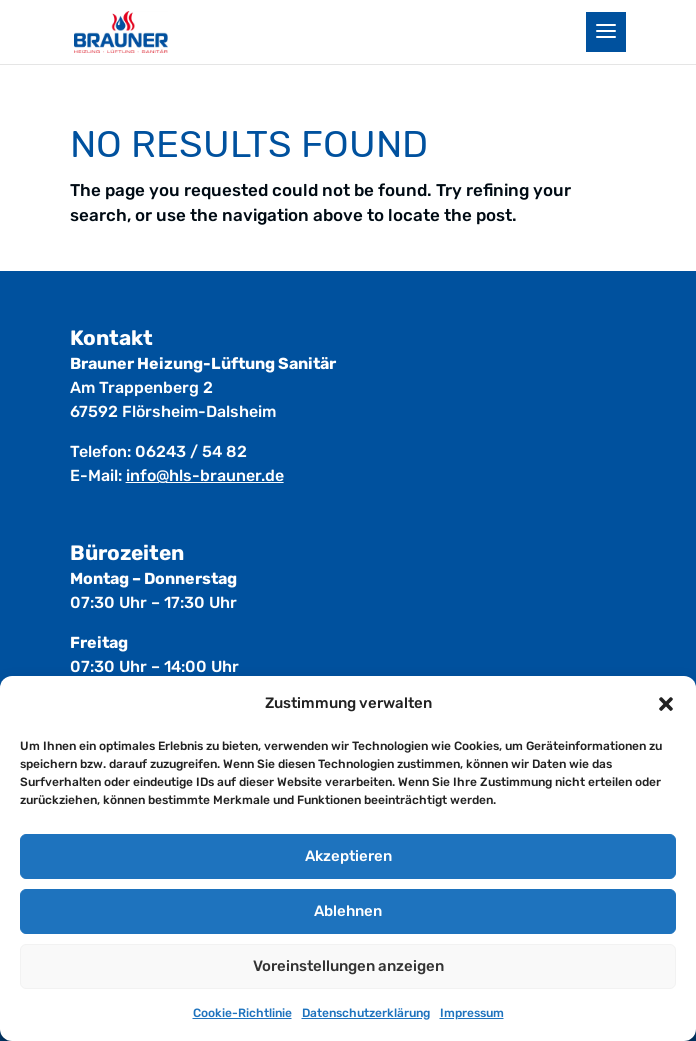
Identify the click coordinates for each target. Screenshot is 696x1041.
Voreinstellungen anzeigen (348, 966)
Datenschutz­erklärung (366, 1013)
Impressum (472, 1013)
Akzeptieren (348, 856)
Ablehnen (348, 911)
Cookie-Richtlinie (242, 1013)
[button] (666, 704)
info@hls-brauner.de (205, 475)
